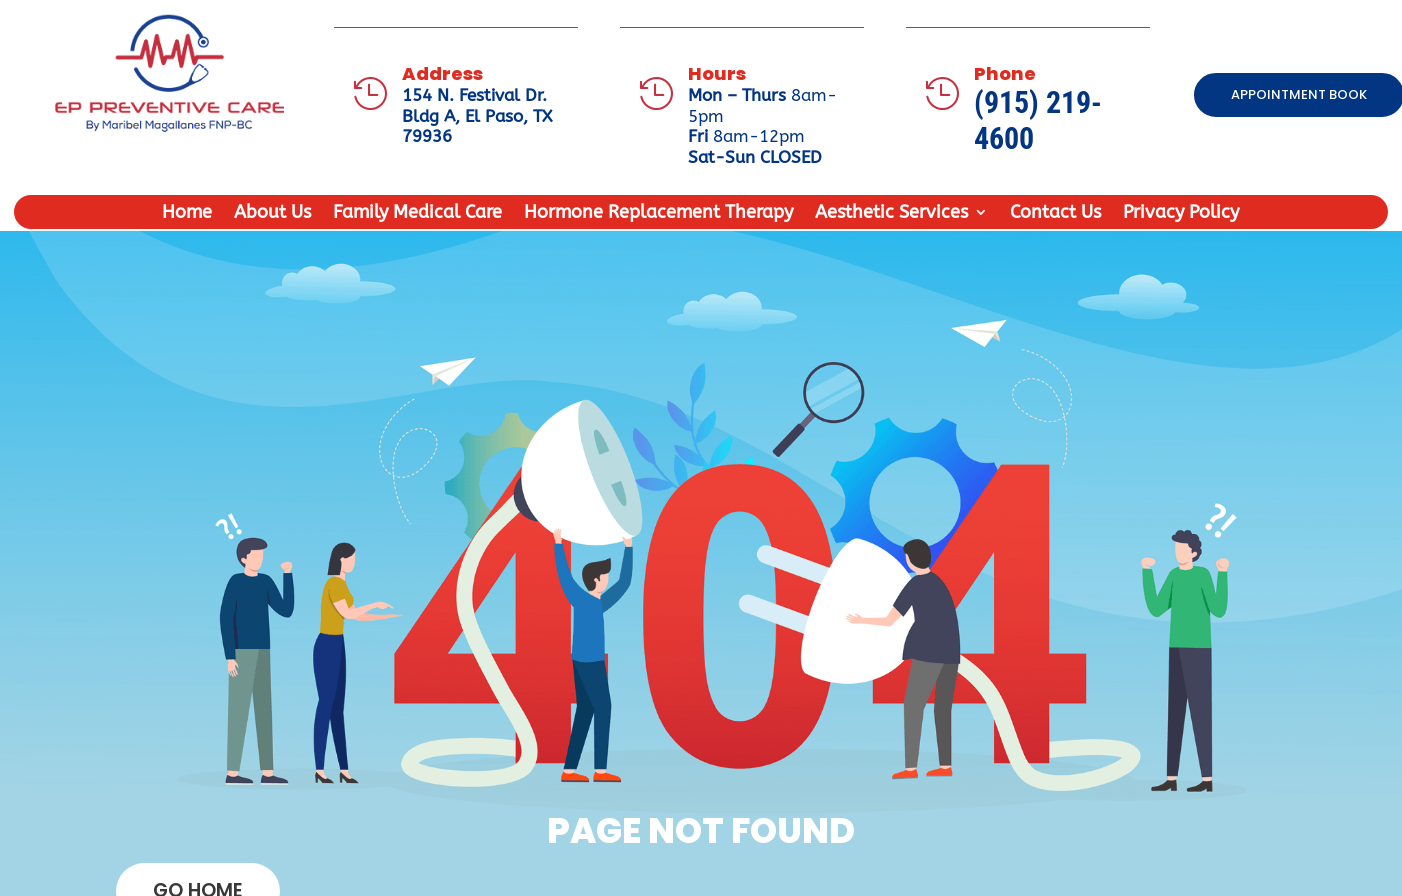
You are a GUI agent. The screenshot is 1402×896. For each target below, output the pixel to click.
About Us (272, 214)
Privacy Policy (1181, 214)
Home (187, 214)
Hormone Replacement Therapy (658, 214)
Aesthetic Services (891, 214)
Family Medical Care (417, 214)
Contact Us (1055, 214)
